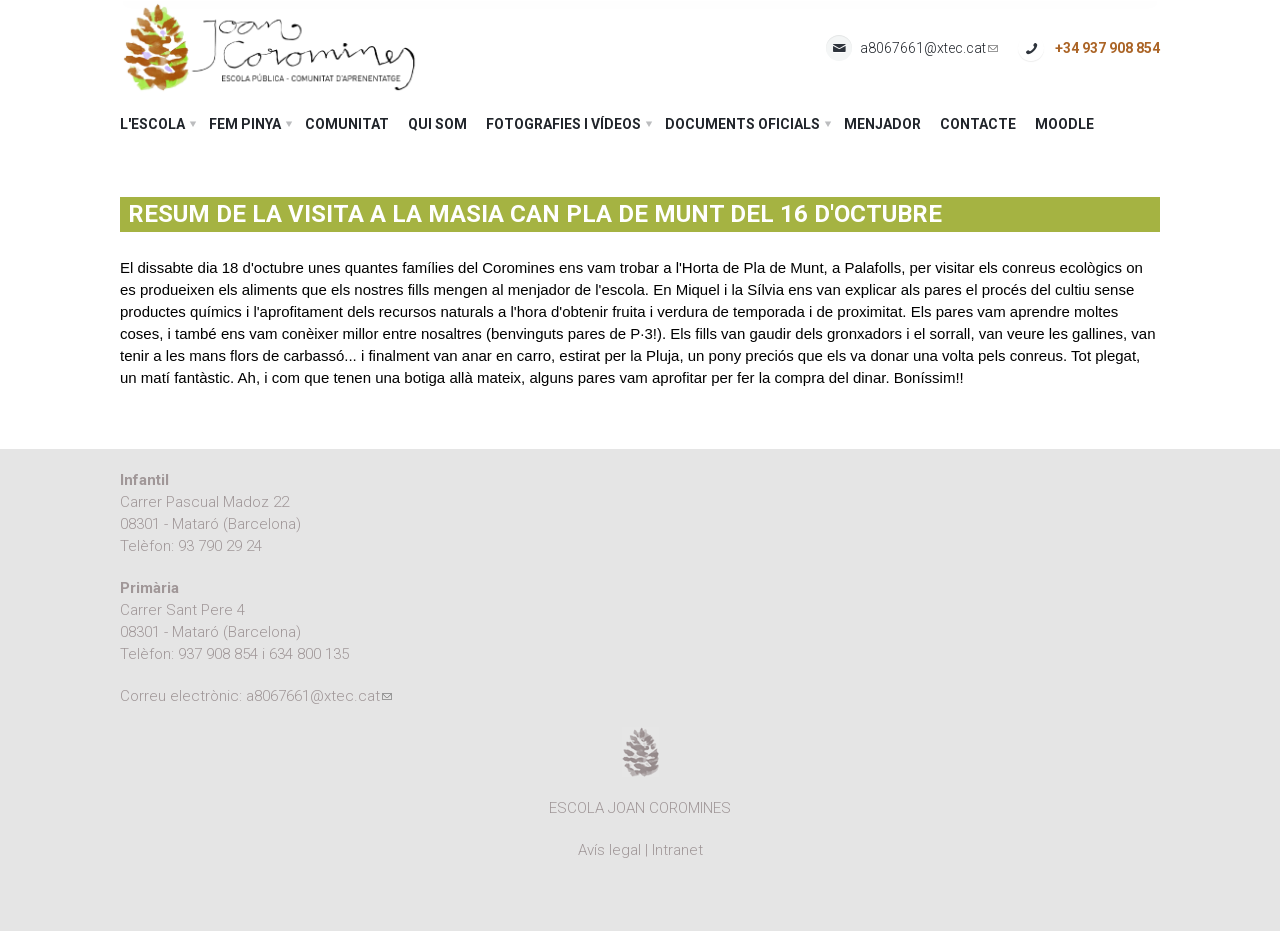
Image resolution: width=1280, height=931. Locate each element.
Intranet (677, 850)
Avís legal (609, 850)
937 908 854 (218, 654)
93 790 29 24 (220, 546)
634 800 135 (309, 654)
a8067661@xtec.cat (929, 48)
